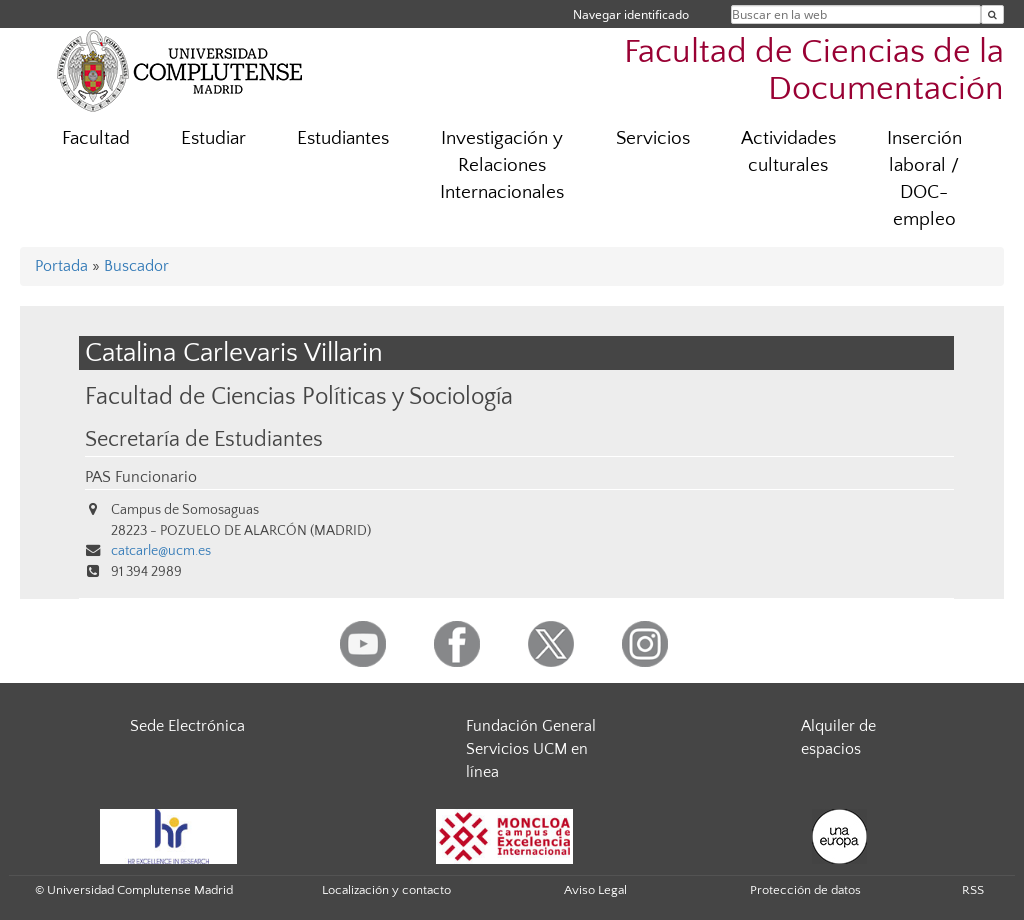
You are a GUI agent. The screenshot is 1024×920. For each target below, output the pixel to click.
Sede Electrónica (187, 726)
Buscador (136, 266)
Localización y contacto (386, 890)
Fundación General (531, 726)
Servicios (653, 138)
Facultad (96, 138)
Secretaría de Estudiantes (204, 440)
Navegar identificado (631, 14)
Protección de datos (805, 890)
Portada (61, 266)
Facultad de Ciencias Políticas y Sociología (299, 396)
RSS (973, 890)
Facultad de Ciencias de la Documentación (814, 71)
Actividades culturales (788, 152)
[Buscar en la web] (992, 14)
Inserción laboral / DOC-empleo (924, 179)
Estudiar (213, 138)
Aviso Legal (595, 890)
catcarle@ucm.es (161, 551)
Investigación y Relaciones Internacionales (502, 165)
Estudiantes (343, 138)
